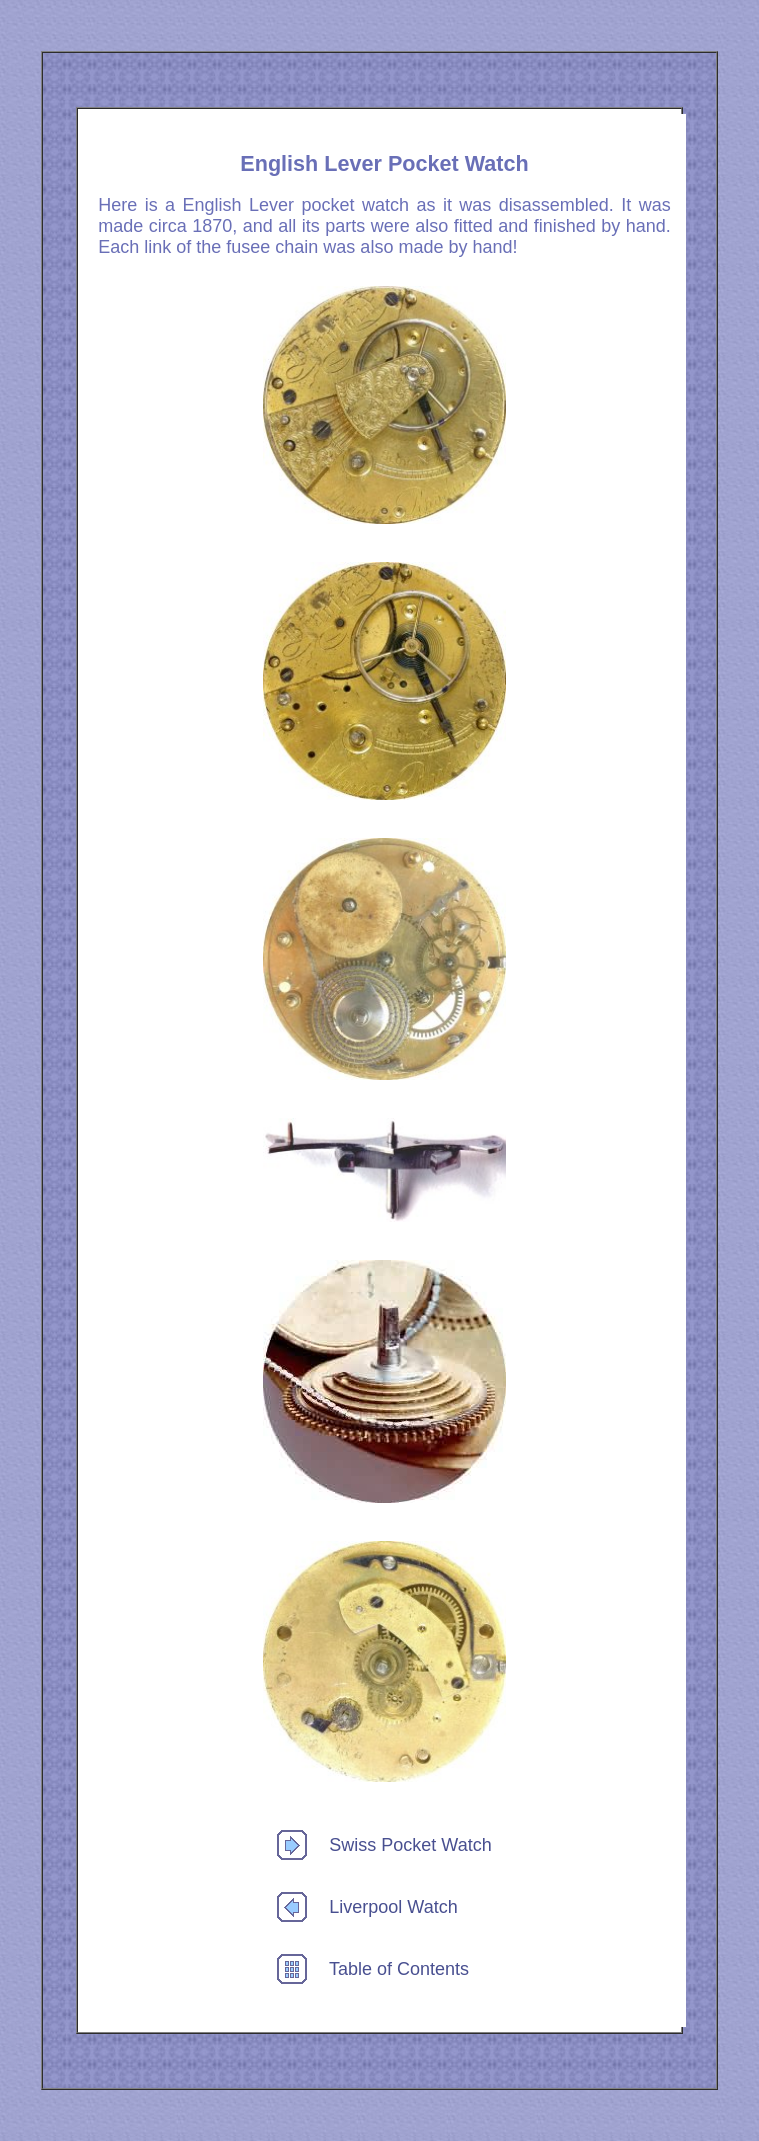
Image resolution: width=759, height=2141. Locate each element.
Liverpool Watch (393, 1907)
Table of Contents (399, 1969)
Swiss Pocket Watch (410, 1845)
